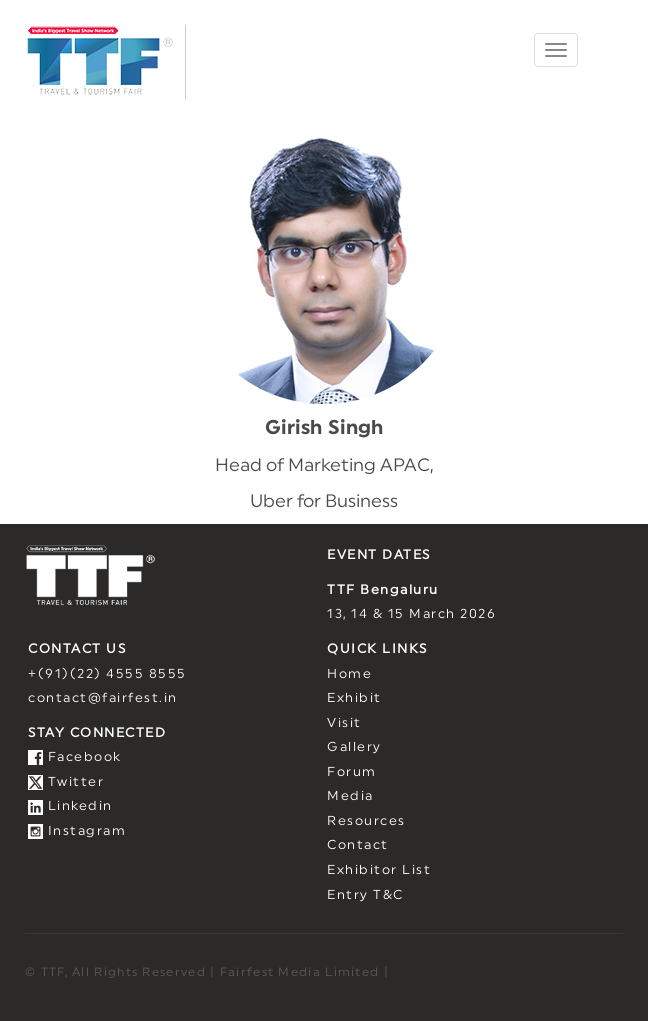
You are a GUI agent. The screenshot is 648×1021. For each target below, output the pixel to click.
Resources (366, 821)
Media (350, 796)
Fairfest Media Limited (300, 972)
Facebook (75, 757)
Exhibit (354, 698)
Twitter (66, 782)
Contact (358, 845)
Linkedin (70, 806)
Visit (344, 723)
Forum (352, 772)
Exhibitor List (379, 870)
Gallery (354, 747)
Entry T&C (365, 895)
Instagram (77, 831)
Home (349, 674)
